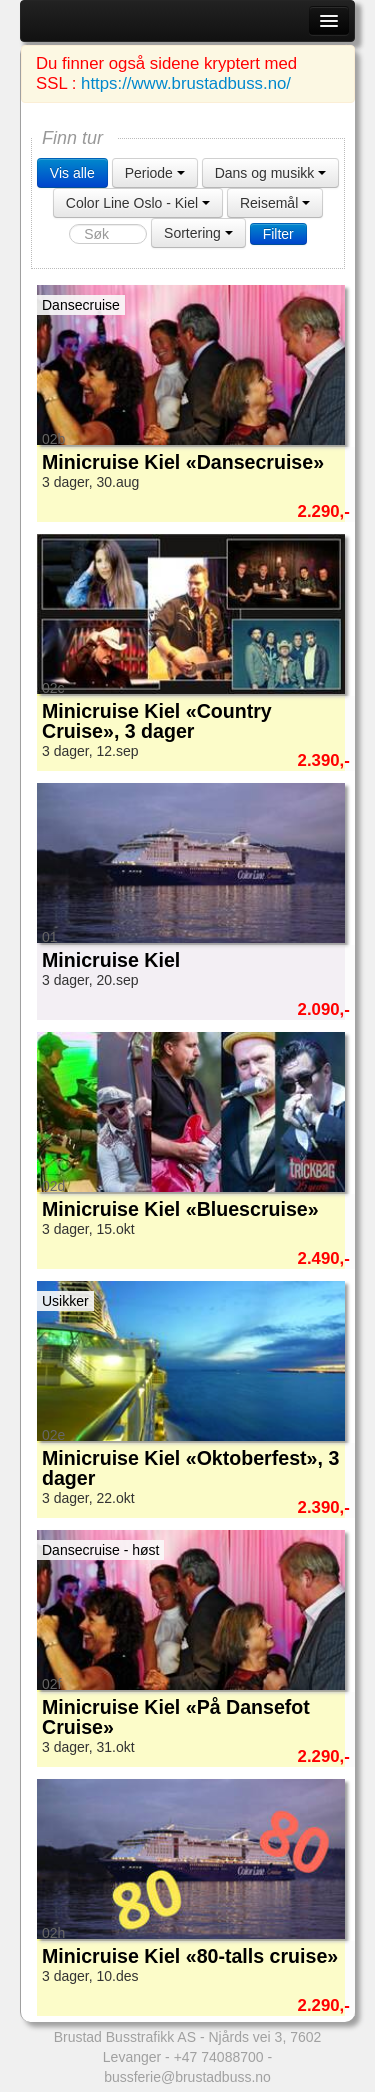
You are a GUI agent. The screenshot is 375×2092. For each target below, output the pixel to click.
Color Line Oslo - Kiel (138, 203)
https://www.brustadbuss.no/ (186, 83)
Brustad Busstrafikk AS (125, 2037)
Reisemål (275, 203)
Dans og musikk (270, 173)
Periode (155, 173)
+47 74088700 (219, 2057)
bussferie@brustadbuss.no (187, 2077)
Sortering (198, 233)
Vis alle (72, 173)
